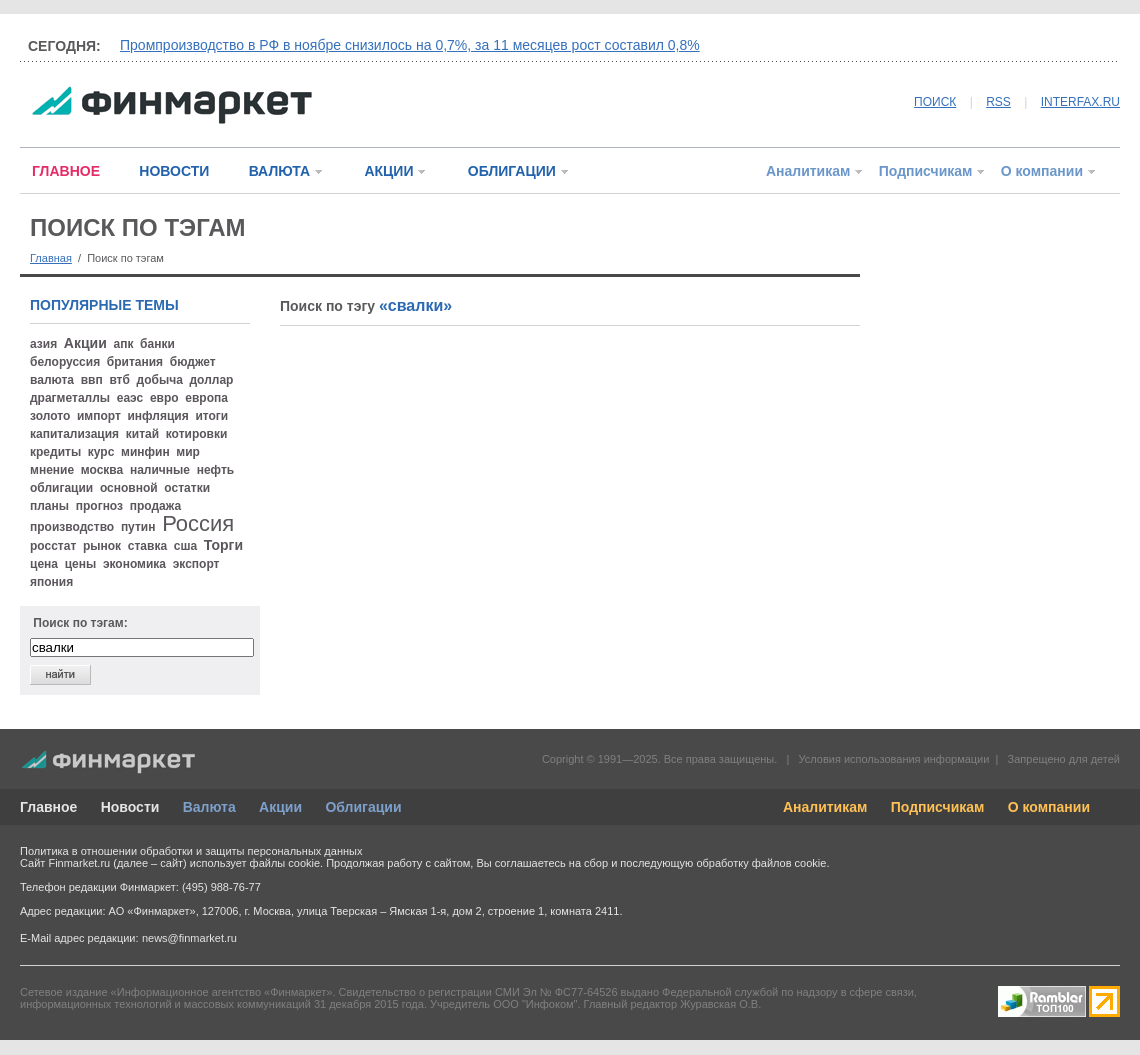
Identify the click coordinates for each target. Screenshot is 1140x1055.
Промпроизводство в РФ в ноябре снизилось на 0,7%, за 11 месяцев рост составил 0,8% (410, 45)
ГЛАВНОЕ (66, 171)
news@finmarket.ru (189, 938)
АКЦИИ (388, 171)
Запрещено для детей (1064, 759)
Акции (280, 807)
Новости (130, 807)
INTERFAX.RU (1080, 102)
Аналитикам (808, 171)
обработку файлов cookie (761, 863)
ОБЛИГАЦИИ (512, 171)
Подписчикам (926, 171)
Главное (48, 807)
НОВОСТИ (174, 171)
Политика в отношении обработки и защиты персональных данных (191, 851)
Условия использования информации (893, 759)
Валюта (209, 807)
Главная (51, 258)
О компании (1042, 171)
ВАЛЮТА (279, 171)
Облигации (363, 807)
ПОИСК (935, 102)
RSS (998, 102)
